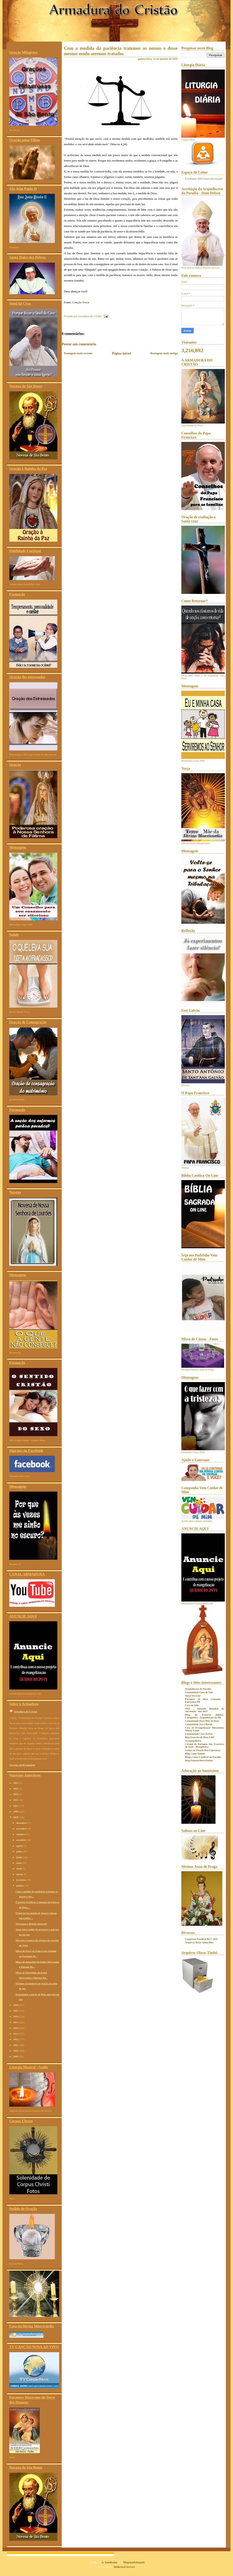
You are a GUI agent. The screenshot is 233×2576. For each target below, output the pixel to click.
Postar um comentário (79, 344)
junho (19, 1857)
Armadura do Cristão (25, 1711)
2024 (16, 1788)
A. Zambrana (109, 2562)
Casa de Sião (192, 1705)
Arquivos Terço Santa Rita (199, 1942)
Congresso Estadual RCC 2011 (201, 1939)
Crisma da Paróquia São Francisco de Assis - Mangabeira (204, 1745)
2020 (16, 1811)
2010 (16, 2050)
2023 (16, 1794)
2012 (16, 2039)
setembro (21, 1840)
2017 (16, 2010)
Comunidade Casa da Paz (199, 1733)
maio (19, 1862)
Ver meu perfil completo (22, 1765)
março (20, 1874)
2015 (16, 2022)
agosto (20, 1845)
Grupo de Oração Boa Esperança (202, 1750)
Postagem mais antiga (164, 353)
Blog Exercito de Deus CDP (199, 1737)
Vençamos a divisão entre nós (31, 1923)
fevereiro (21, 1879)
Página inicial (121, 353)
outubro (20, 1834)
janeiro (20, 1885)
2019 (16, 1817)
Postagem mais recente (78, 353)
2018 (16, 2005)
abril (19, 1868)
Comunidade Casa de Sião (199, 1692)
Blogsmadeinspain (133, 2562)
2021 (16, 1805)
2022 (16, 1800)
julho (19, 1851)
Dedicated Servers (124, 2567)
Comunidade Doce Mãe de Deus (202, 1720)
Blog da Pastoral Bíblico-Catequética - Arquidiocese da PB (204, 1716)
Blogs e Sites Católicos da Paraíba (203, 1757)
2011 (16, 2045)
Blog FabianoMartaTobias (199, 1760)
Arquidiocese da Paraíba (198, 1688)
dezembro (21, 1822)
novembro (22, 1828)
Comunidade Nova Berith (198, 1724)
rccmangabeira (193, 1740)
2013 (16, 2033)
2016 (16, 2016)
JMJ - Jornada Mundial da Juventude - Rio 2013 (204, 1710)
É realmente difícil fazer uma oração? (204, 178)
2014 (16, 2028)
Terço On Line (192, 1695)
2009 (16, 2056)
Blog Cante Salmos (195, 1753)
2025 (16, 1782)
